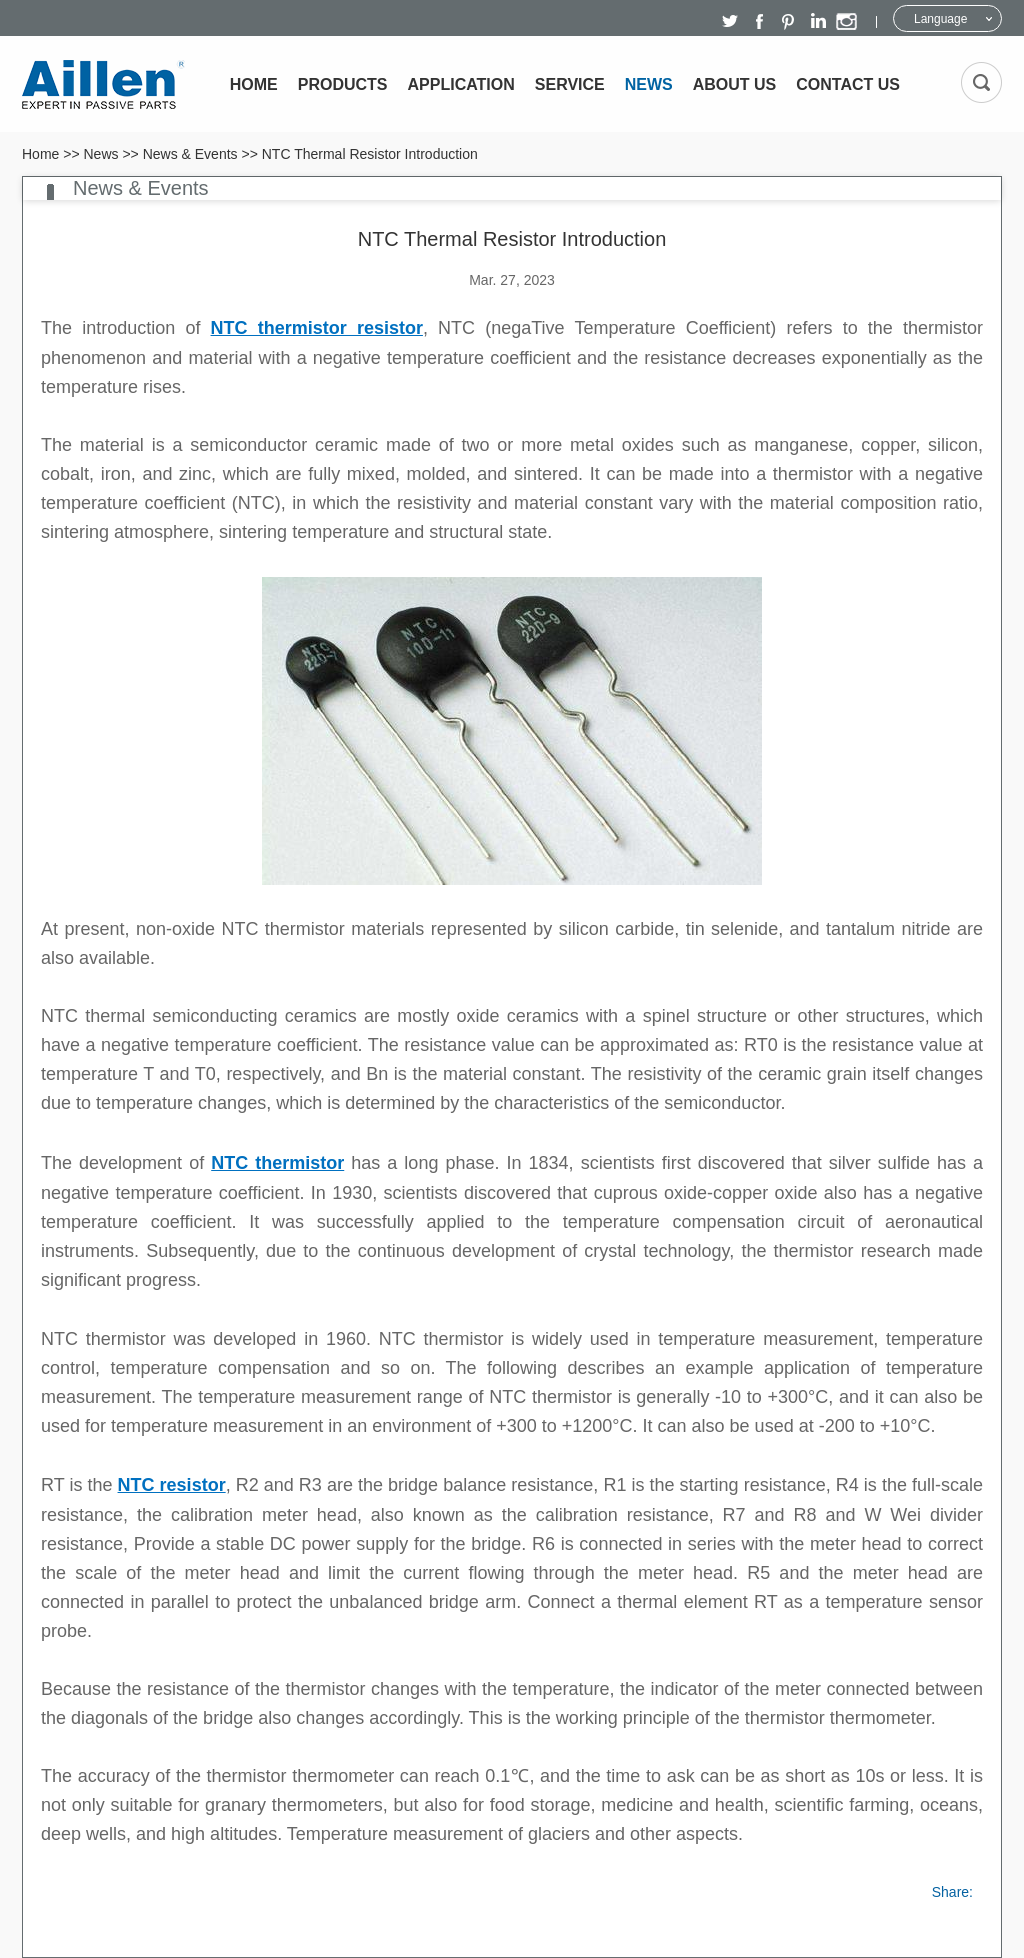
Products (343, 84)
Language (940, 19)
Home (254, 84)
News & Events (190, 154)
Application (461, 84)
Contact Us (848, 84)
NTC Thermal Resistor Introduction (370, 154)
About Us (735, 84)
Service (570, 84)
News (649, 84)
